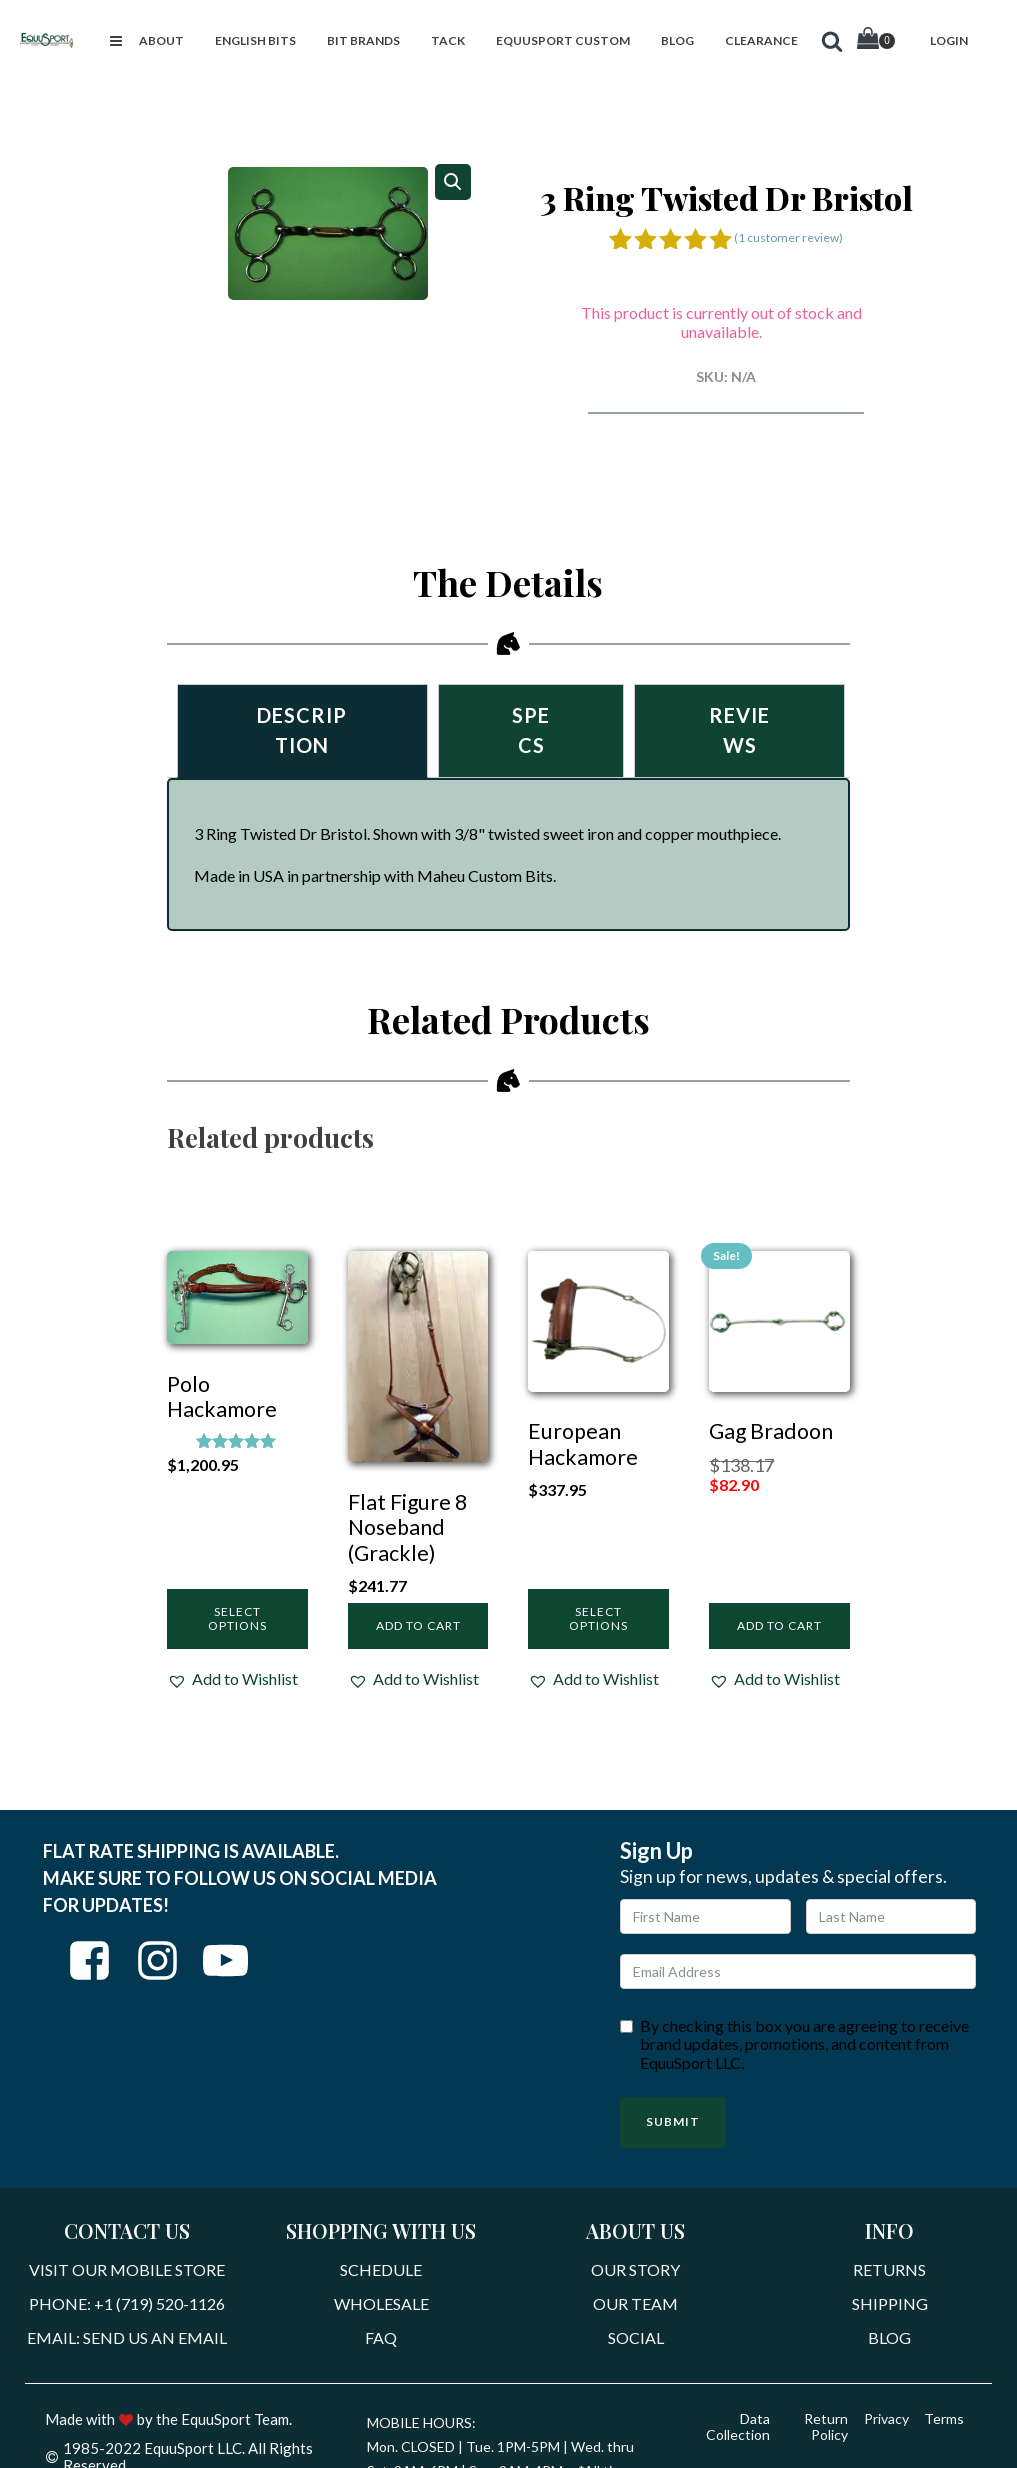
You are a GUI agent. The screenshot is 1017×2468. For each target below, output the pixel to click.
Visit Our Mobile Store (127, 2270)
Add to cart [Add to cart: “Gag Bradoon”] (779, 1626)
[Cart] (876, 40)
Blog (889, 2337)
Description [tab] (302, 731)
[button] (116, 41)
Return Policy (826, 2427)
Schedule (381, 2270)
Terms (944, 2419)
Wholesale (381, 2304)
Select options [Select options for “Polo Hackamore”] (237, 1618)
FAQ (381, 2337)
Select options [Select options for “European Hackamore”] (598, 1618)
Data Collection (738, 2427)
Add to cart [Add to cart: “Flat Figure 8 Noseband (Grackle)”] (418, 1626)
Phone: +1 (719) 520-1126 (127, 2304)
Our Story (635, 2270)
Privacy (885, 2419)
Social (636, 2337)
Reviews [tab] (739, 731)
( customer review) (788, 237)
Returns (889, 2270)
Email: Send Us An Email (127, 2337)
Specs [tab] (531, 731)
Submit (673, 2122)
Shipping (890, 2304)
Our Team (635, 2304)
